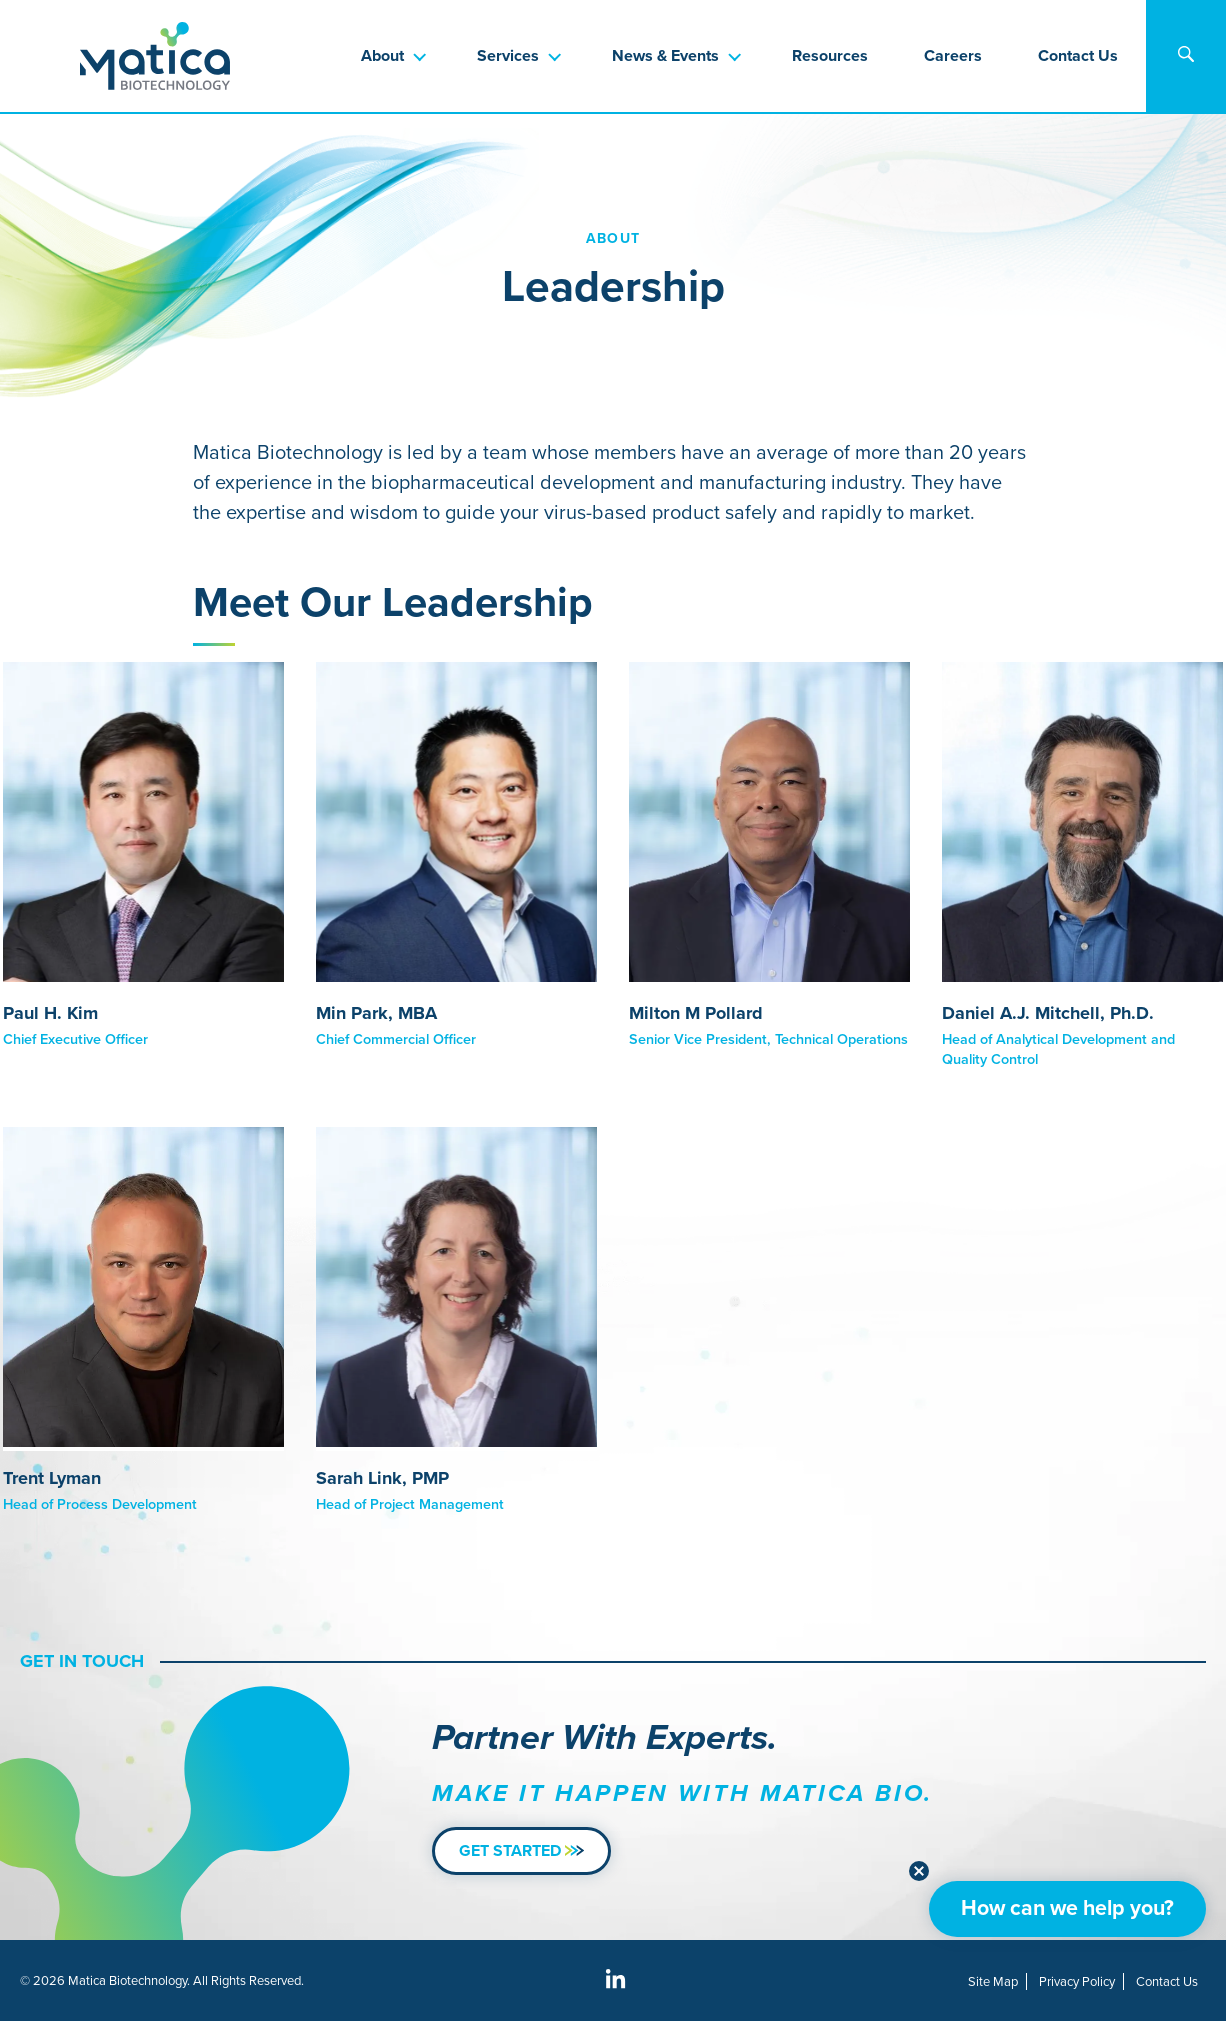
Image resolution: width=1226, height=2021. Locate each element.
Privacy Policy (1077, 1981)
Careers (953, 55)
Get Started (521, 1850)
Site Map (993, 1981)
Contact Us (1078, 55)
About (382, 55)
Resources (830, 55)
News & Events (665, 55)
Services (508, 55)
